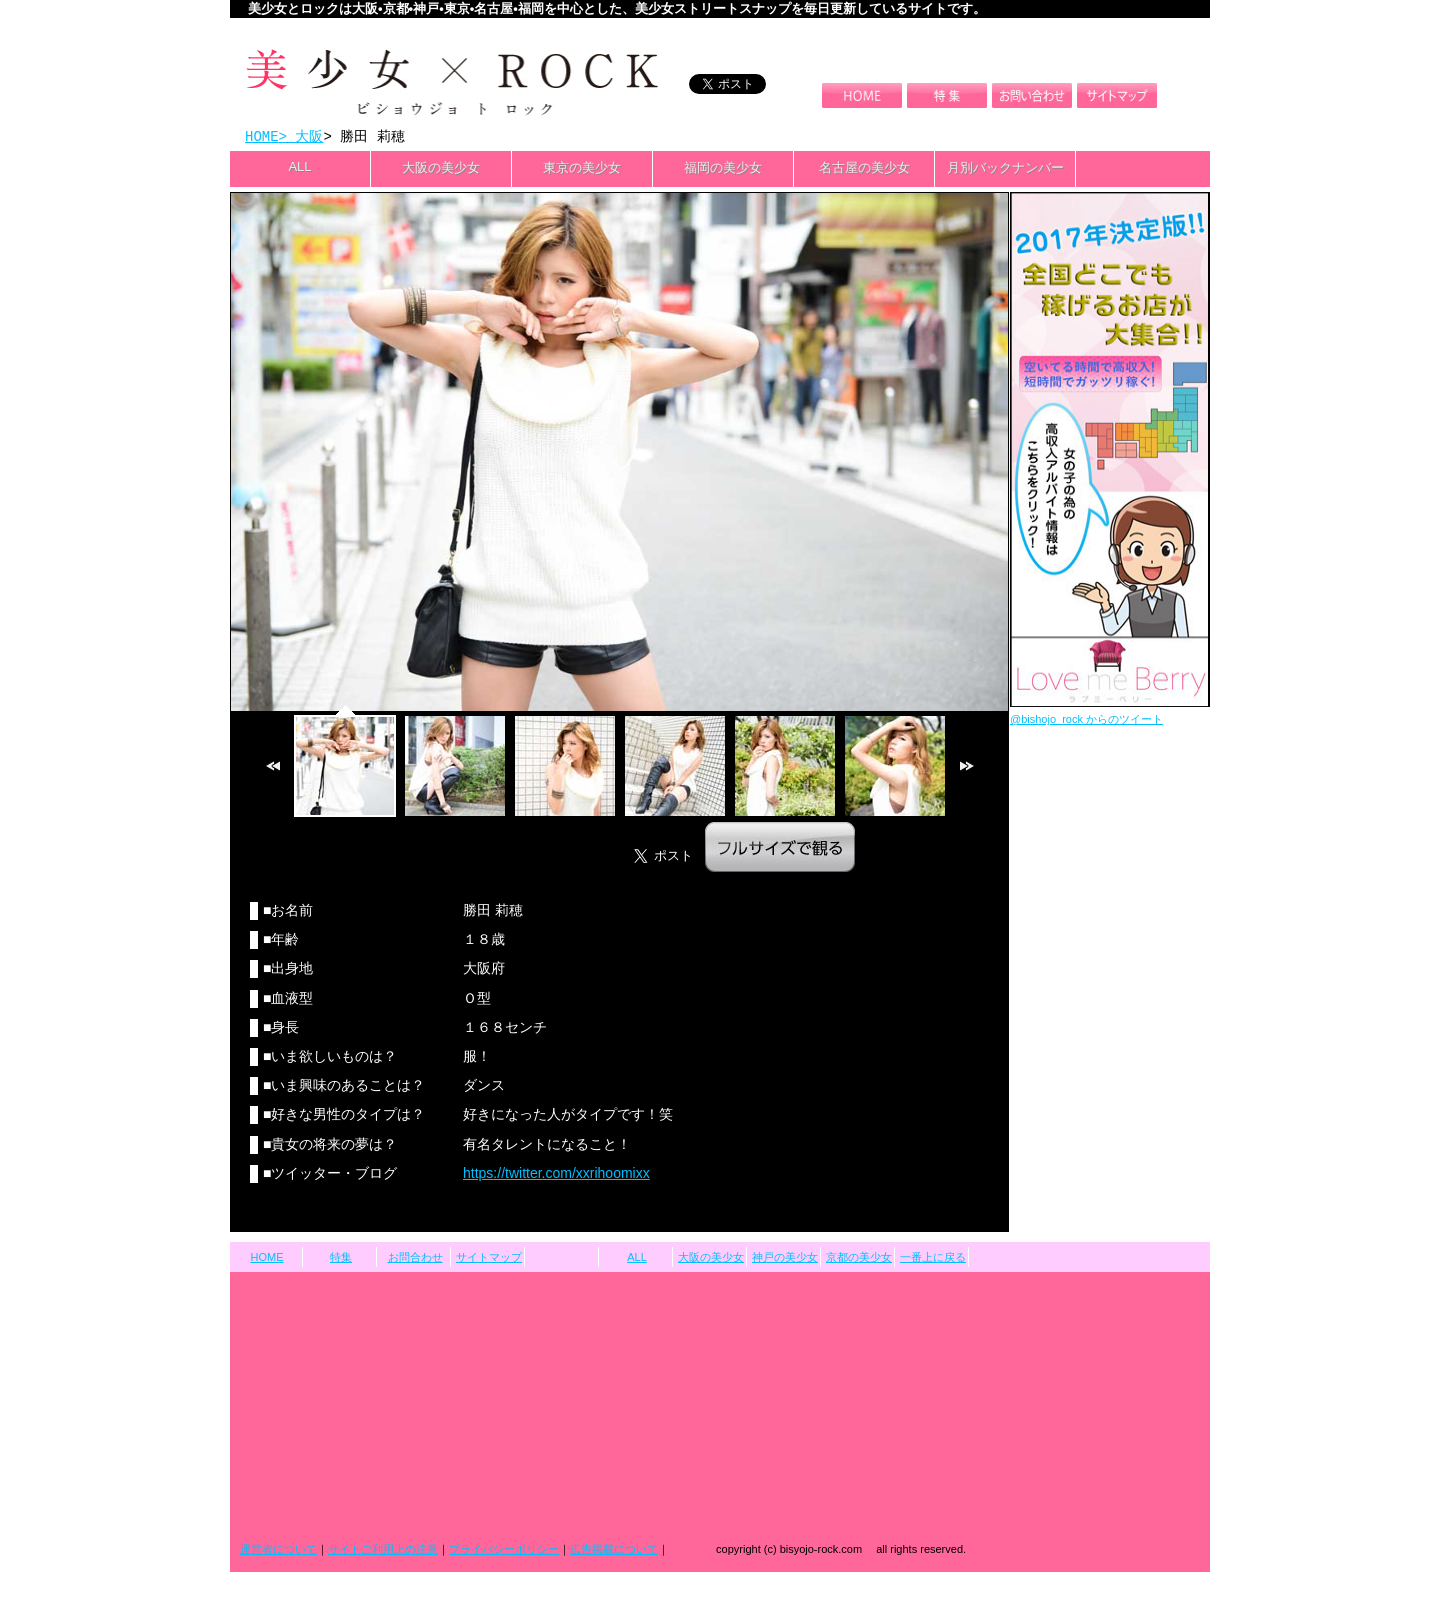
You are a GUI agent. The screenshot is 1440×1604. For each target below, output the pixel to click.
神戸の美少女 (785, 1259)
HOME (262, 137)
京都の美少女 (859, 1259)
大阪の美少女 (441, 169)
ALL (299, 168)
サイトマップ (489, 1259)
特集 (341, 1259)
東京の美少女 (582, 169)
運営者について (278, 1551)
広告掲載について (614, 1551)
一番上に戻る (933, 1259)
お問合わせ (415, 1259)
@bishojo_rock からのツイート (1086, 721)
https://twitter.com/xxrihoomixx (556, 1175)
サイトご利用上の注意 (383, 1551)
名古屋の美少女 (864, 169)
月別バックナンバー (1005, 169)
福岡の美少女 (723, 169)
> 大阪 (301, 137)
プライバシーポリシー (504, 1551)
